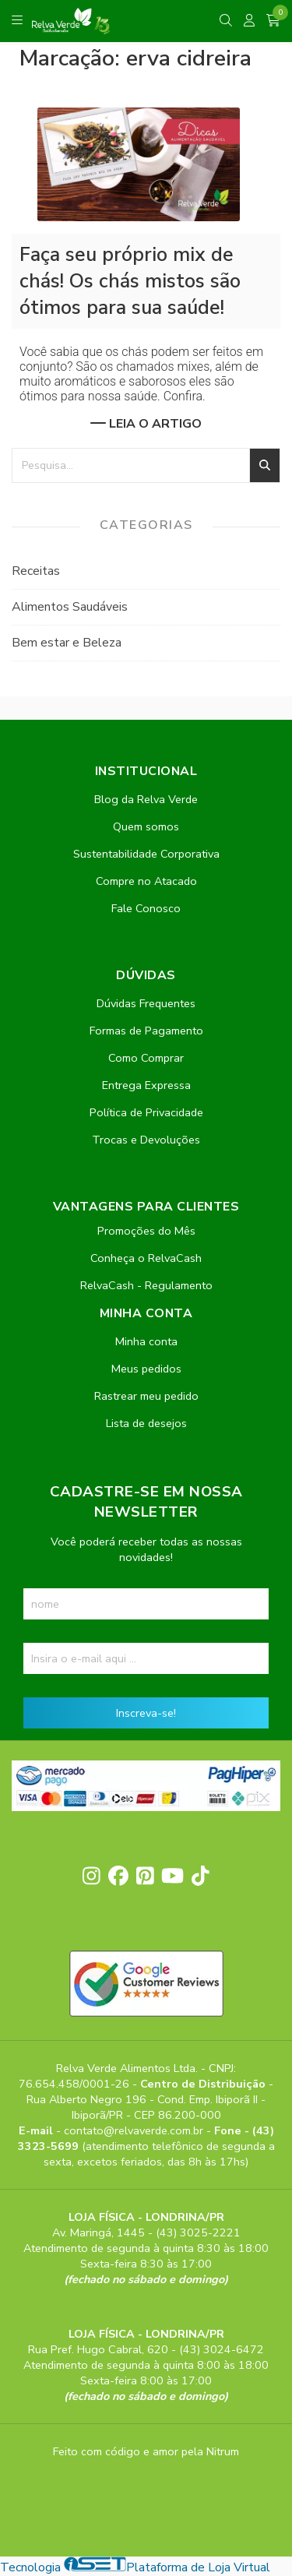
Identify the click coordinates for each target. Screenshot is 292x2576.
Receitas (36, 571)
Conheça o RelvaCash (146, 1258)
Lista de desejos (146, 1423)
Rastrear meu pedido (146, 1396)
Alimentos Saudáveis (70, 606)
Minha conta (146, 1341)
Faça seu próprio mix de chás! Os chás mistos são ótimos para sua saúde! (130, 281)
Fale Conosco (146, 908)
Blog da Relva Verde (146, 799)
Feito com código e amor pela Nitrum (146, 2451)
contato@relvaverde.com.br (135, 2130)
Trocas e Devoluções (146, 1139)
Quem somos (146, 826)
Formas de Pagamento (146, 1030)
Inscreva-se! (146, 1713)
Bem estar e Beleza (66, 642)
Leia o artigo (146, 423)
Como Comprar (146, 1058)
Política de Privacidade (146, 1112)
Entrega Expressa (146, 1085)
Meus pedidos (146, 1368)
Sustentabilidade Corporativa (146, 854)
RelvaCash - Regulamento (146, 1285)
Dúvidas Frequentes (146, 1003)
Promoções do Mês (146, 1231)
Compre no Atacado (146, 881)
